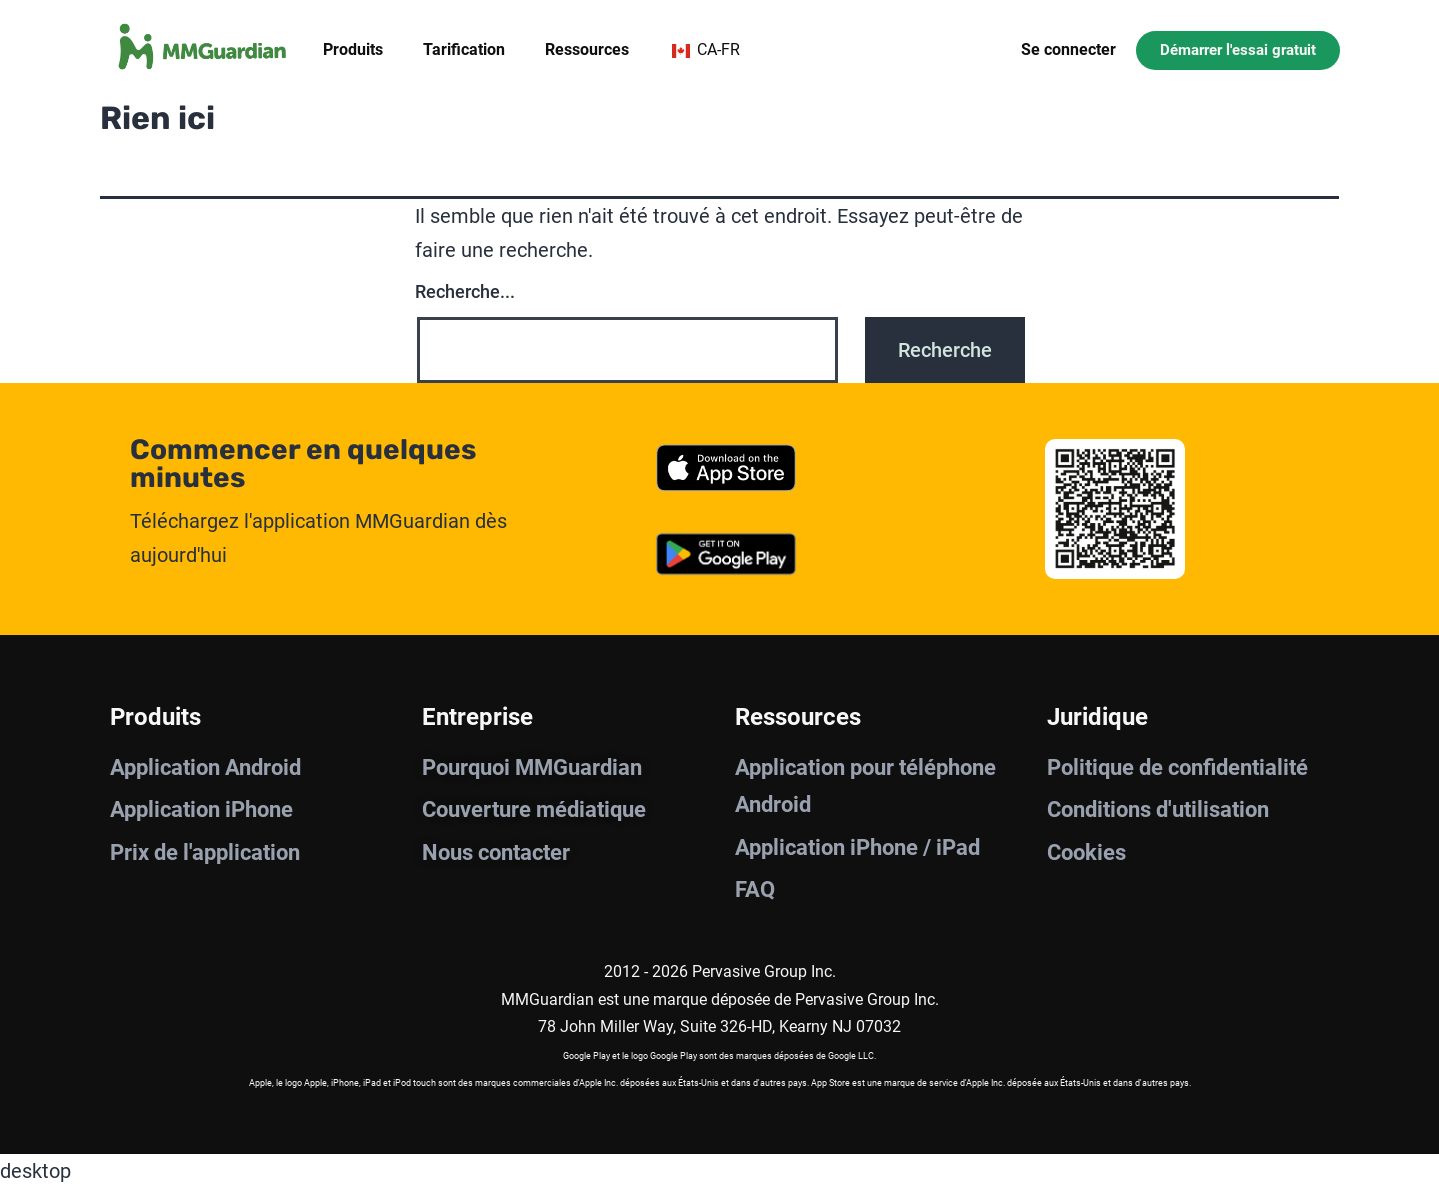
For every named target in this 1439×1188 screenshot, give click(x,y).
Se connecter (1068, 49)
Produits (353, 49)
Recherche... (465, 291)
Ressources (587, 49)
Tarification (464, 49)
